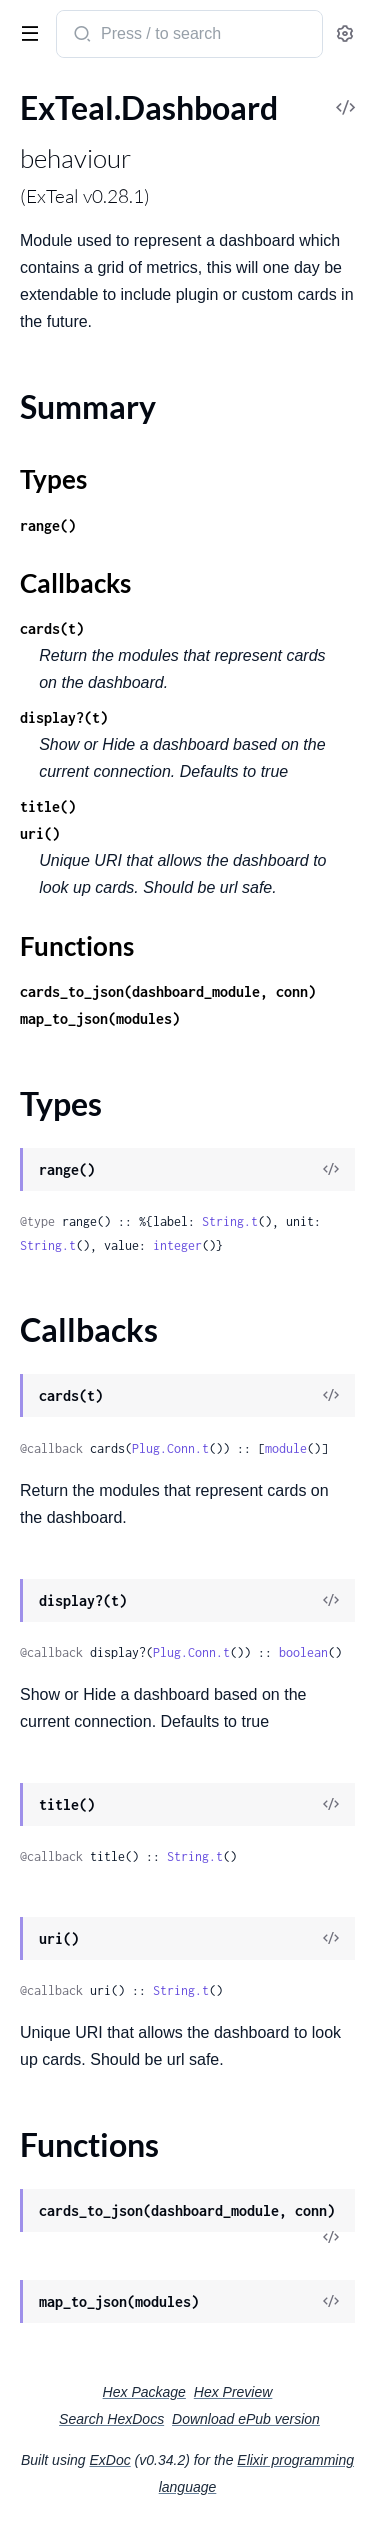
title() (48, 806)
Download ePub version (246, 2419)
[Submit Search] (80, 36)
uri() (40, 833)
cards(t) (52, 628)
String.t (230, 1221)
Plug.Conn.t (170, 1448)
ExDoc (109, 2460)
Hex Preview (233, 2392)
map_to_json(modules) (100, 1018)
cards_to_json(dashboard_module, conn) (168, 991)
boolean (303, 1652)
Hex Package (144, 2392)
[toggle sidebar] (26, 32)
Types (53, 479)
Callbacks (75, 583)
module (286, 1448)
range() (48, 525)
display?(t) (64, 717)
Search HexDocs (111, 2419)
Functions (77, 946)
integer (177, 1245)
